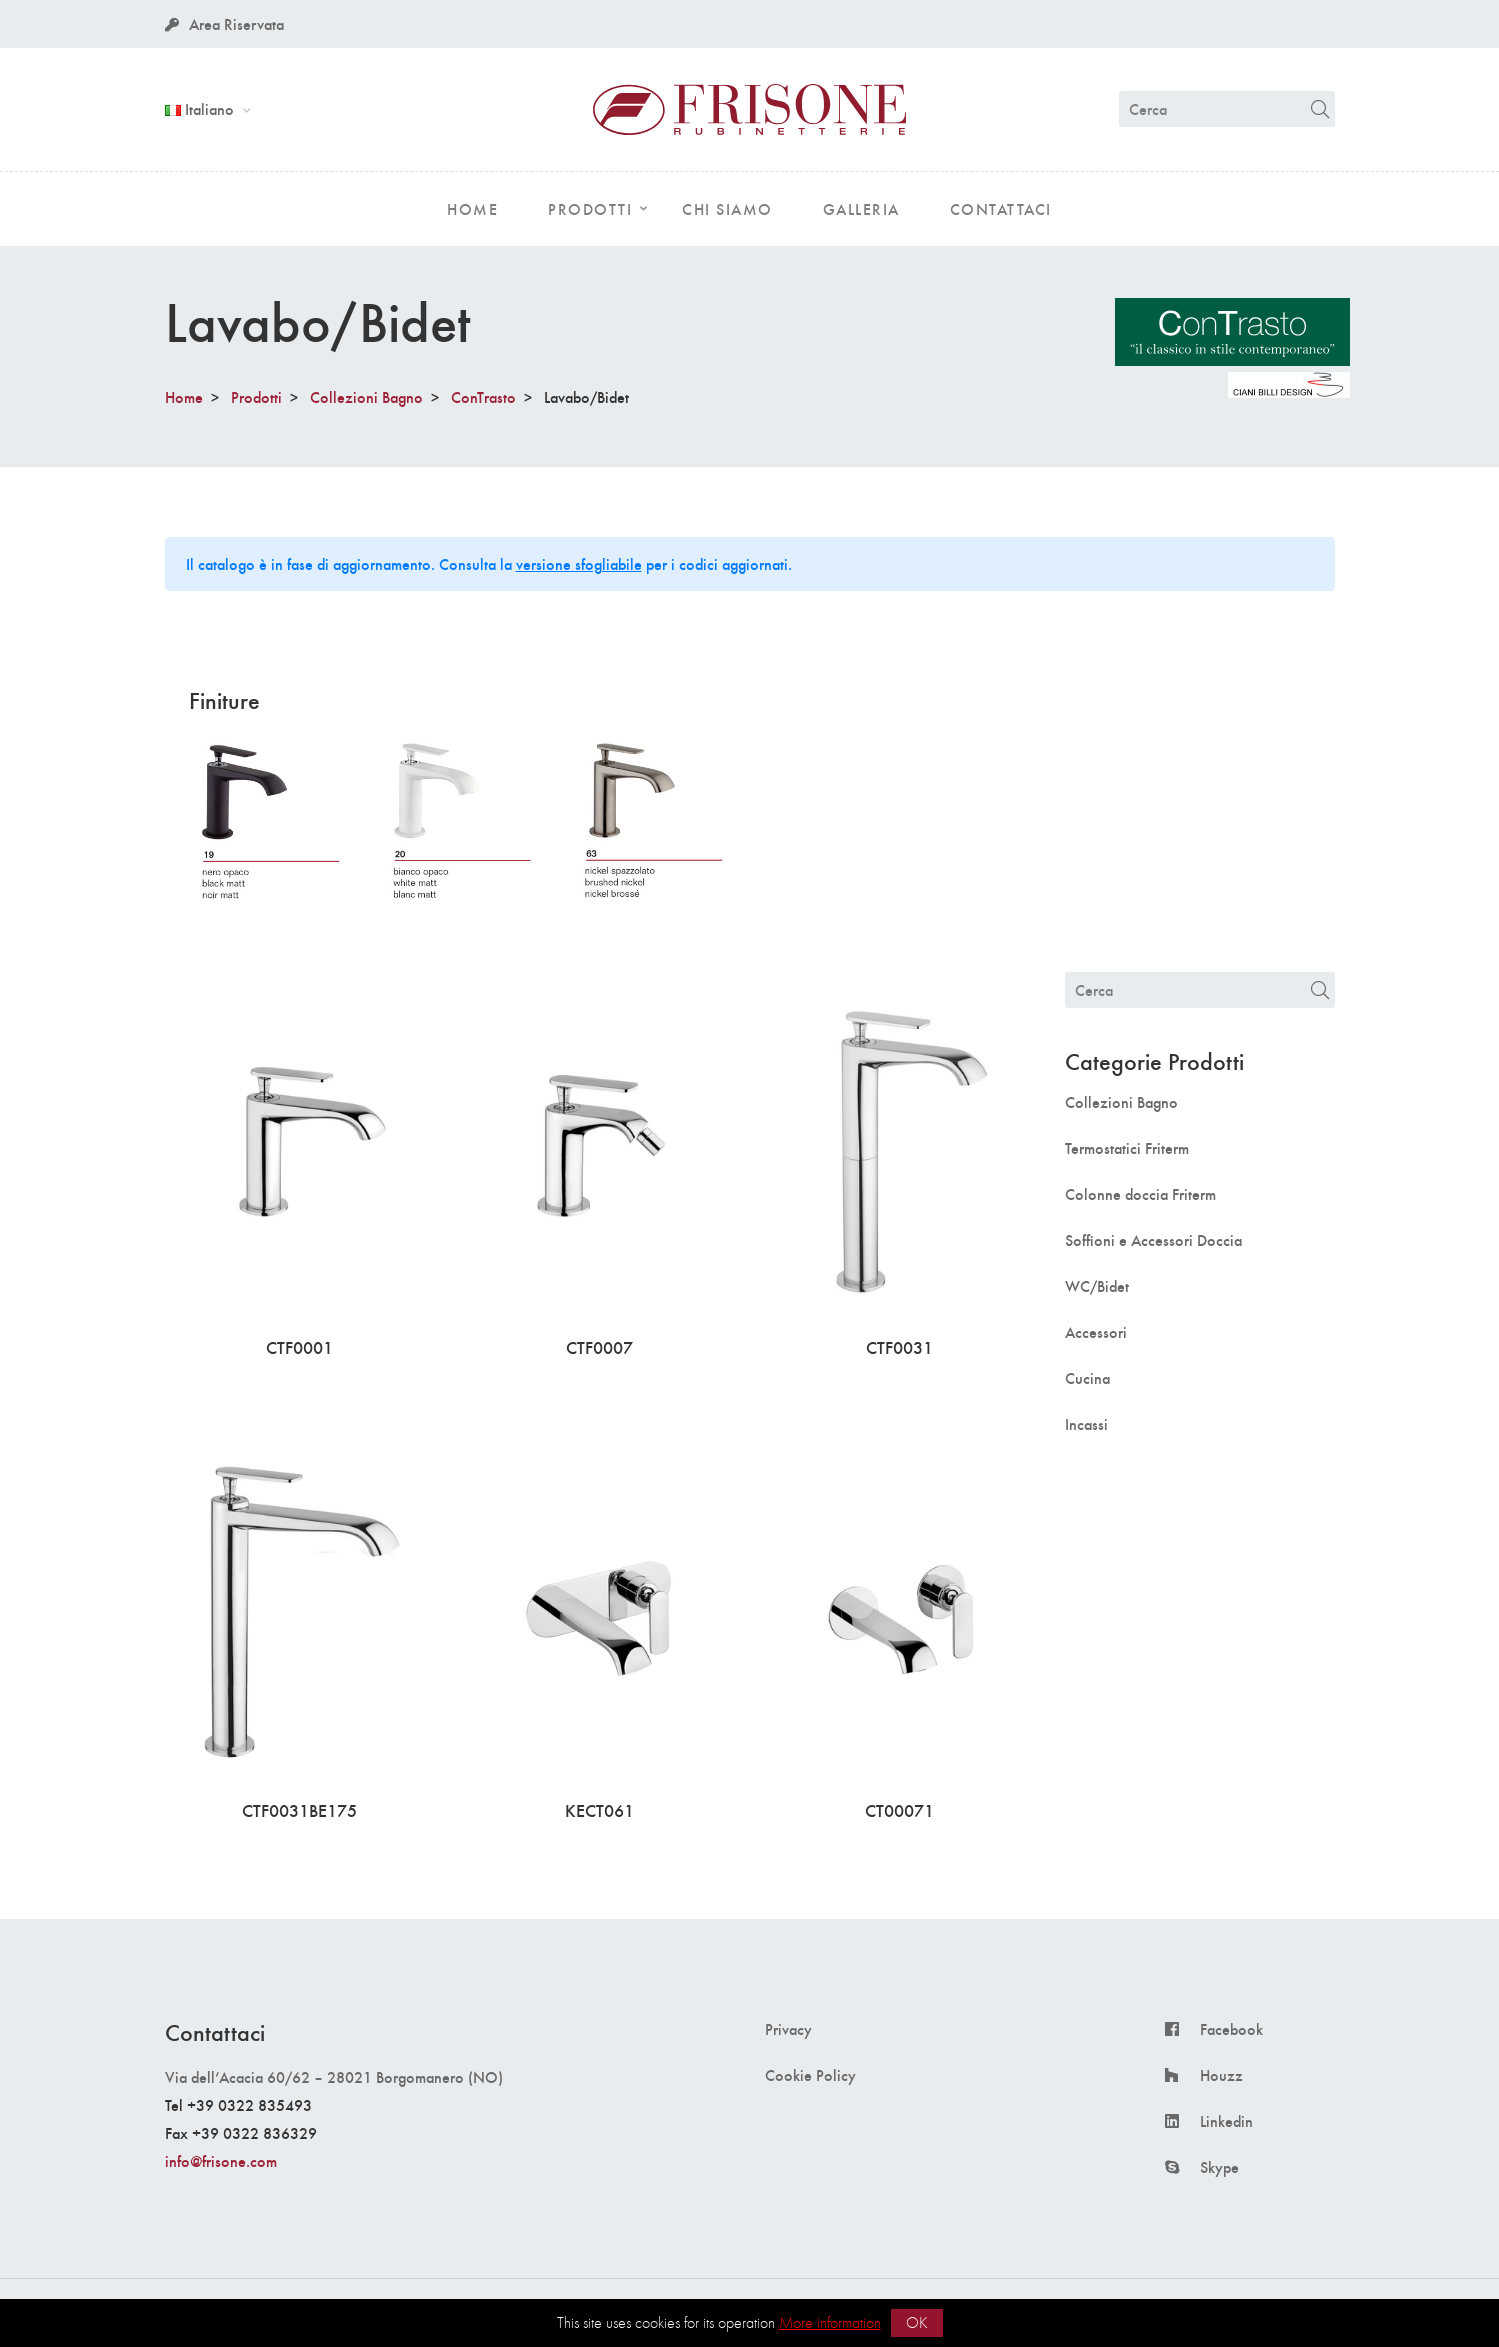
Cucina (1087, 1378)
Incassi (1086, 1424)
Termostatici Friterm (1127, 1148)
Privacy (788, 2029)
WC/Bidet (1097, 1286)
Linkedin (1226, 2121)
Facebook (1231, 2029)
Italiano (201, 108)
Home (184, 396)
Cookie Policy (810, 2075)
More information (830, 2322)
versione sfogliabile (579, 563)
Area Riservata (224, 23)
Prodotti (256, 396)
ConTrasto (483, 396)
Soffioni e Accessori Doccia (1153, 1240)
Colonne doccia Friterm (1140, 1194)
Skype (1219, 2167)
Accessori (1096, 1332)
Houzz (1221, 2075)
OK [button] (917, 2322)
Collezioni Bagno (366, 396)
